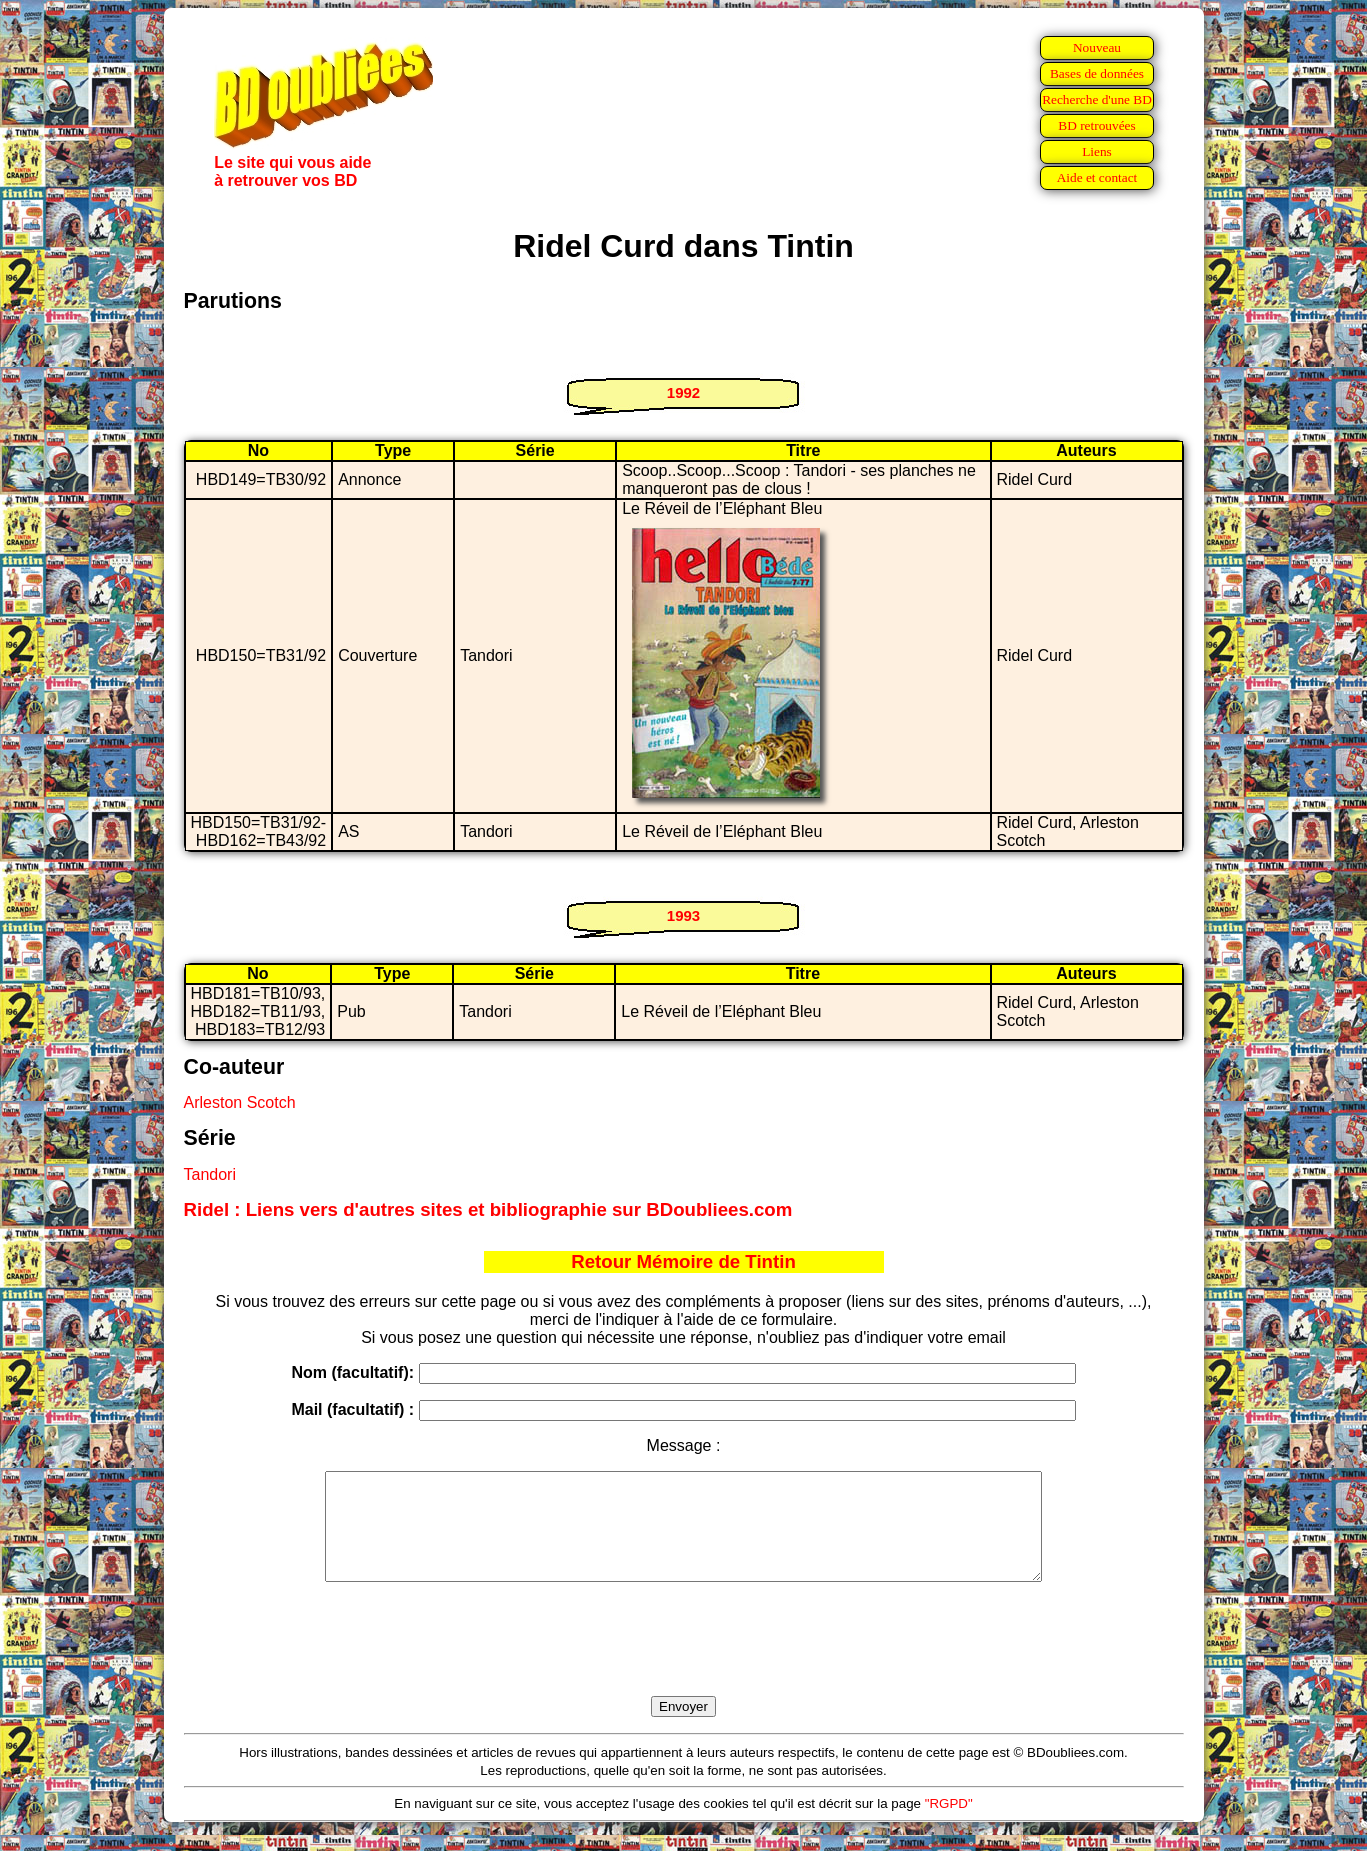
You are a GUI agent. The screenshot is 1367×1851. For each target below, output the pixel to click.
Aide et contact (1097, 177)
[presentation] (684, 1662)
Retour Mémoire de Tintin (683, 1261)
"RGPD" (949, 1824)
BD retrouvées (1096, 125)
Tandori (210, 1174)
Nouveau (1097, 47)
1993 (683, 915)
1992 (683, 392)
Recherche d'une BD (1097, 99)
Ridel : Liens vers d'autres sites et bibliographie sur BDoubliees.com (488, 1209)
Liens (1097, 151)
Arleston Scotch (240, 1102)
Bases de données (1097, 73)
